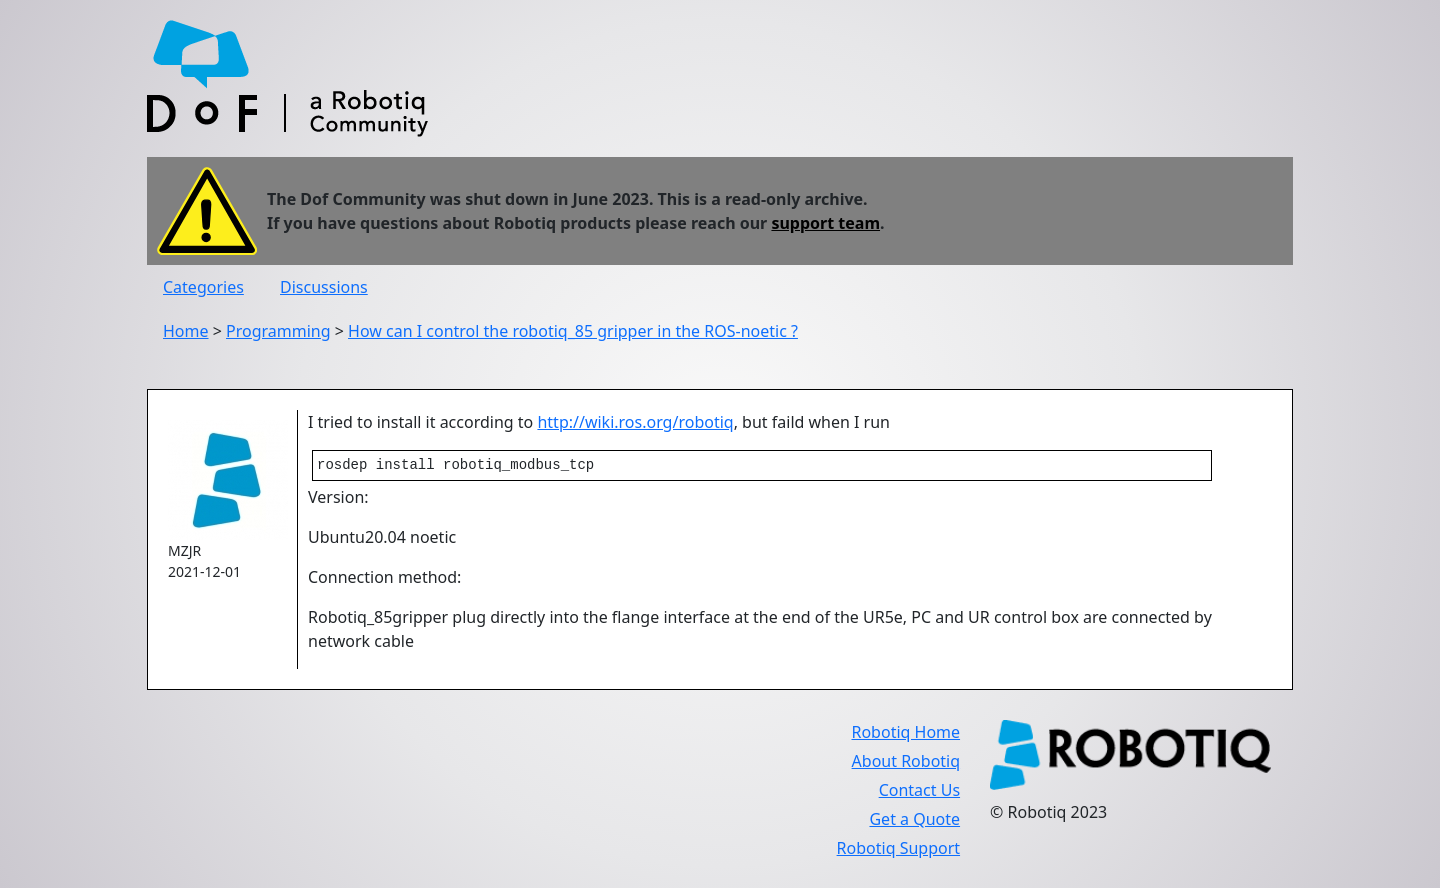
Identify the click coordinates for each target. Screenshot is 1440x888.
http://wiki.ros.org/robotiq (635, 422)
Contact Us (919, 792)
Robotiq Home (905, 734)
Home (186, 331)
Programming (278, 331)
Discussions (324, 287)
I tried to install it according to (422, 422)
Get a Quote (914, 821)
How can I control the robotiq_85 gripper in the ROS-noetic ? (573, 331)
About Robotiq (906, 763)
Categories (203, 287)
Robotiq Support (898, 850)
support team (825, 223)
